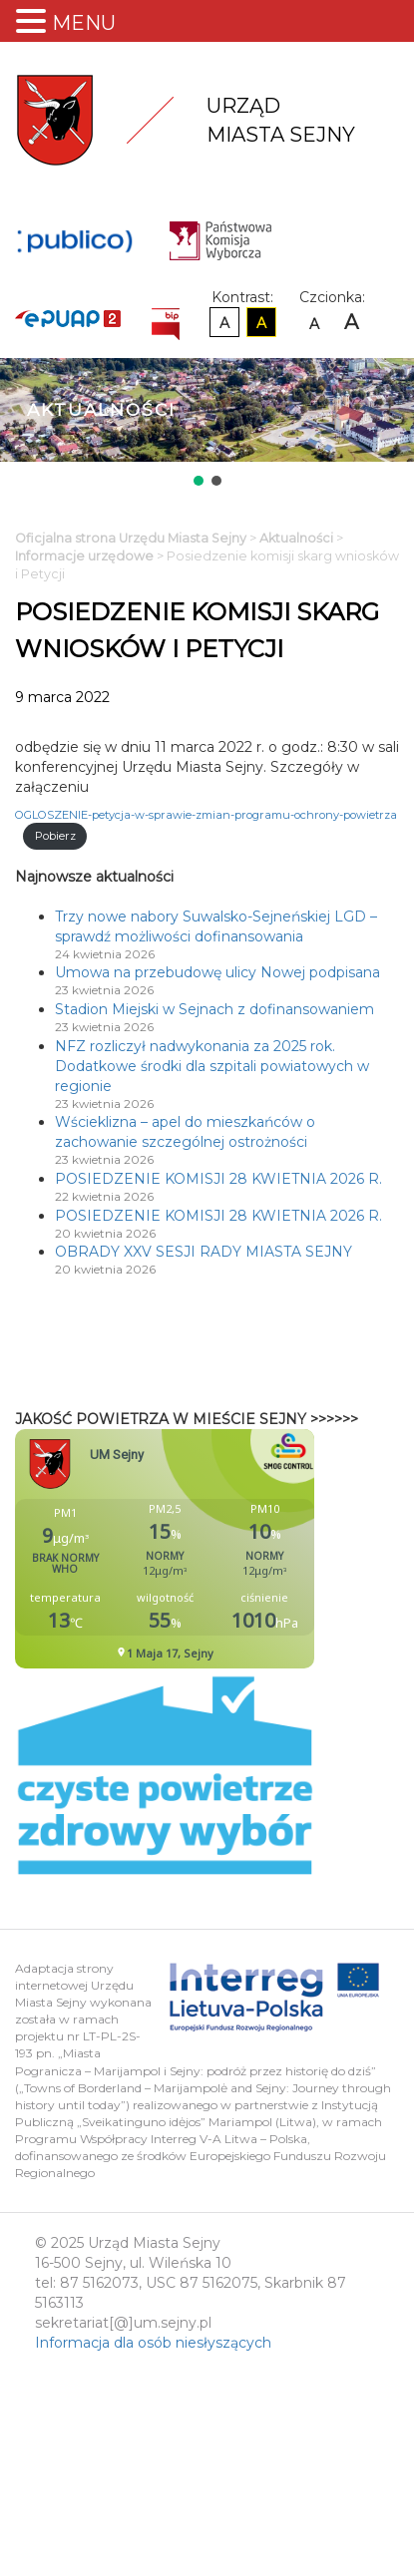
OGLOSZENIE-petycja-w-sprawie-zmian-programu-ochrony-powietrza (206, 815)
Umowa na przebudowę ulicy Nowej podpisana (217, 972)
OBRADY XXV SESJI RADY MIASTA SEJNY (203, 1252)
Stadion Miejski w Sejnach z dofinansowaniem (214, 1009)
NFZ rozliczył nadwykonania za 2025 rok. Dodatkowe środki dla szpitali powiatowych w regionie (212, 1066)
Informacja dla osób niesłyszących (153, 2343)
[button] (199, 481)
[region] (207, 424)
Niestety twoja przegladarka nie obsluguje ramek (214, 1548)
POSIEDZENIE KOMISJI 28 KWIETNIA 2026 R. (218, 1179)
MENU (84, 23)
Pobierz (55, 836)
